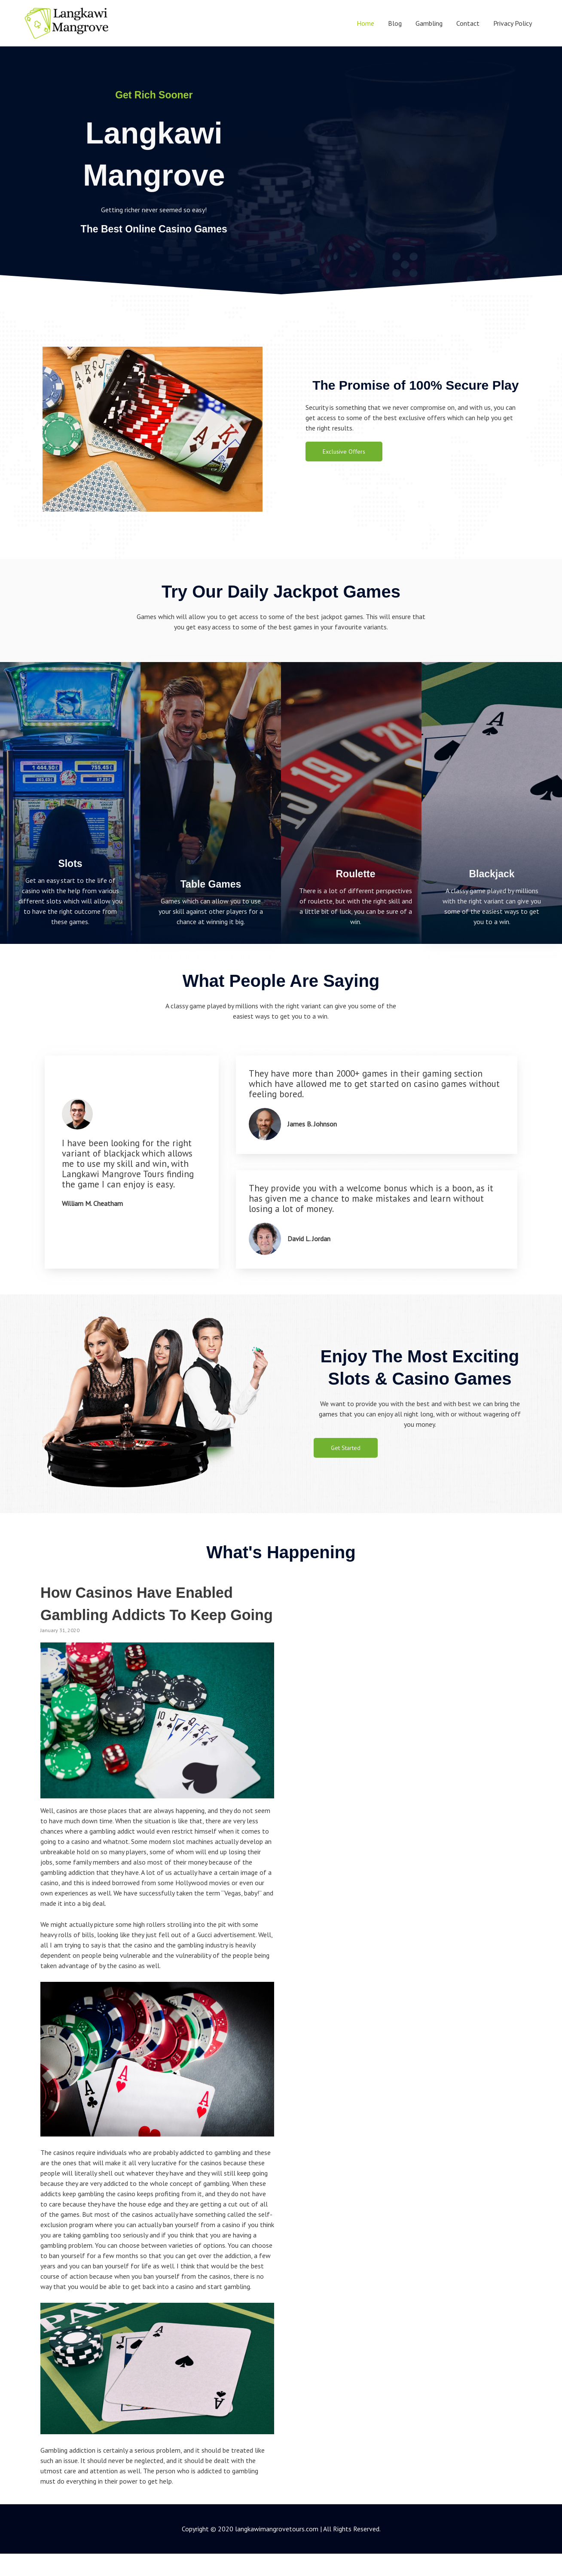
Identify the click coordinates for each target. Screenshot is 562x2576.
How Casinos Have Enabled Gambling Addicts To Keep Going (153, 1614)
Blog (395, 23)
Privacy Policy (512, 23)
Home (365, 23)
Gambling (429, 23)
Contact (468, 23)
